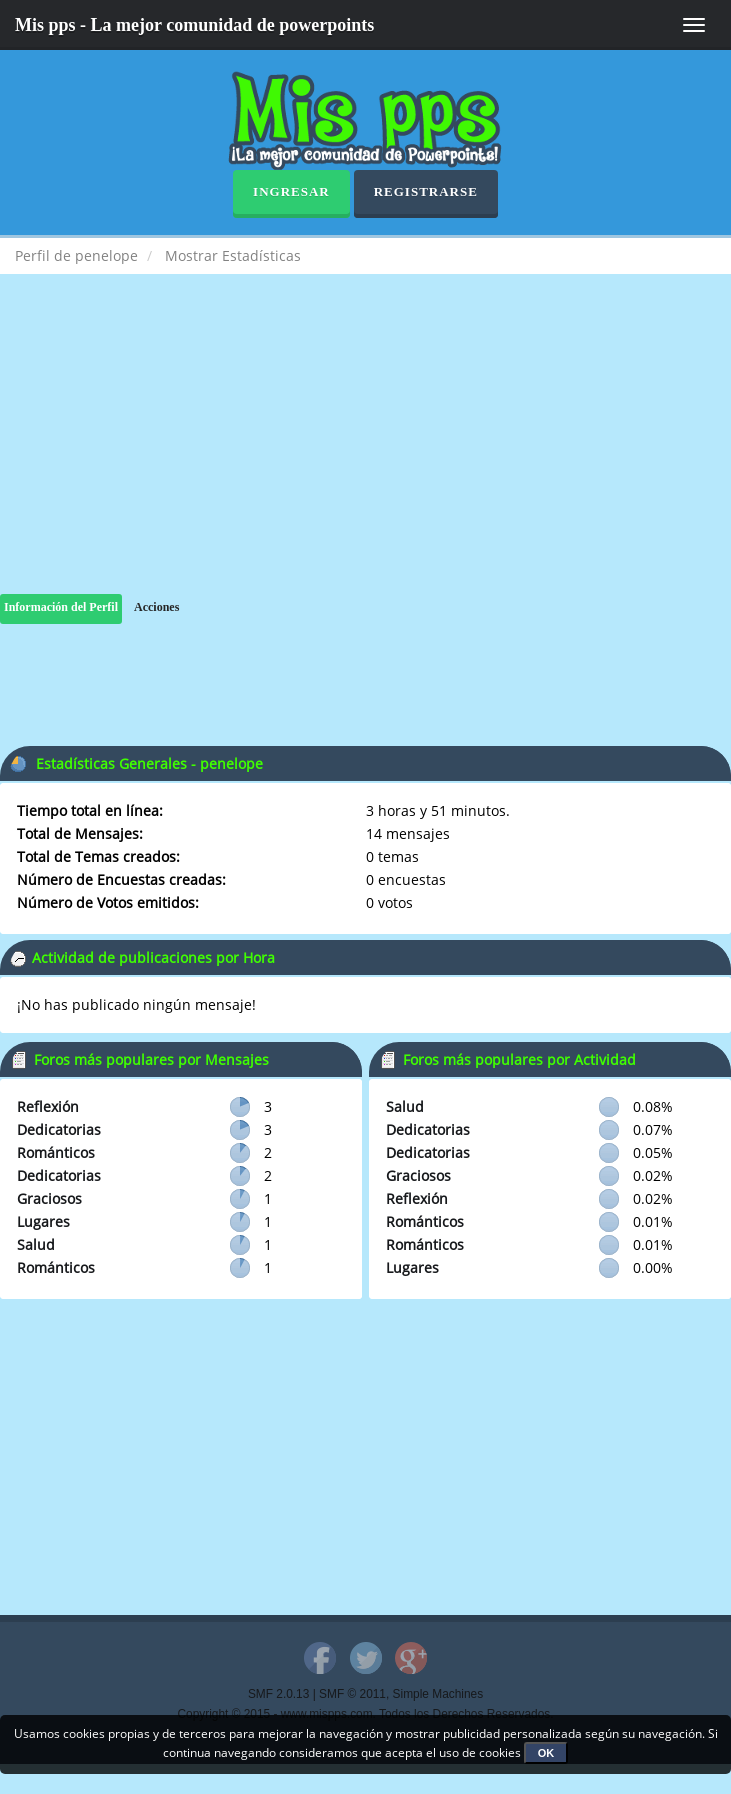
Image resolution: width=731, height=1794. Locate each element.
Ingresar (291, 191)
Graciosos (49, 1198)
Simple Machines (438, 1694)
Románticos (56, 1152)
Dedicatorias (59, 1129)
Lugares (43, 1221)
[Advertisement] (365, 454)
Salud (36, 1244)
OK (546, 1753)
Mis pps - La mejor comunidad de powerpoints (194, 25)
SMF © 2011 (352, 1694)
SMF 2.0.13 (278, 1694)
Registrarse (426, 191)
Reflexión (48, 1106)
